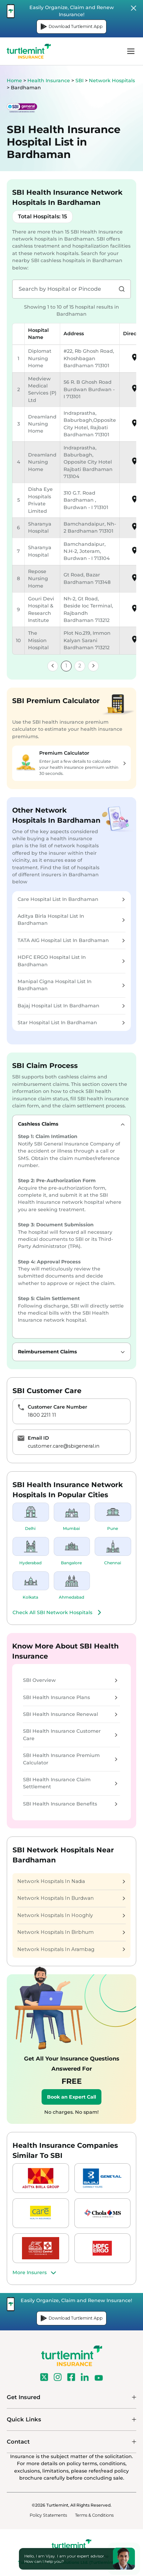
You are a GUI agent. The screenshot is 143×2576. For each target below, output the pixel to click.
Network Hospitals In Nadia (71, 1881)
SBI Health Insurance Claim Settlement (70, 1783)
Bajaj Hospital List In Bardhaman (71, 1006)
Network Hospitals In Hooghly (71, 1915)
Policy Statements (48, 2515)
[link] (52, 666)
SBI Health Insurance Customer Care (70, 1734)
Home (14, 80)
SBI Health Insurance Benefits (70, 1804)
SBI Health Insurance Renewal (70, 1714)
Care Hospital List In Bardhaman (71, 899)
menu (130, 51)
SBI (80, 80)
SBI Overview (70, 1680)
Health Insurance (48, 80)
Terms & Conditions (94, 2515)
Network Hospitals (112, 80)
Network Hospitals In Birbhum (71, 1932)
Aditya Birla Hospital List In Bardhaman (71, 919)
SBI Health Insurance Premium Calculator (70, 1758)
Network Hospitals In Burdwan (71, 1898)
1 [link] (66, 666)
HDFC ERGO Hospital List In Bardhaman (71, 960)
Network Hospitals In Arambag (71, 1949)
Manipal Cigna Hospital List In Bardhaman (71, 985)
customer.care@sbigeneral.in (63, 1446)
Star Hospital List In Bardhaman (71, 1022)
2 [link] (79, 666)
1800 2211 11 (42, 1415)
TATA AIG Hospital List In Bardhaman (71, 940)
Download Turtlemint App (71, 26)
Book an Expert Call (71, 2097)
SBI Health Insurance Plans (70, 1697)
